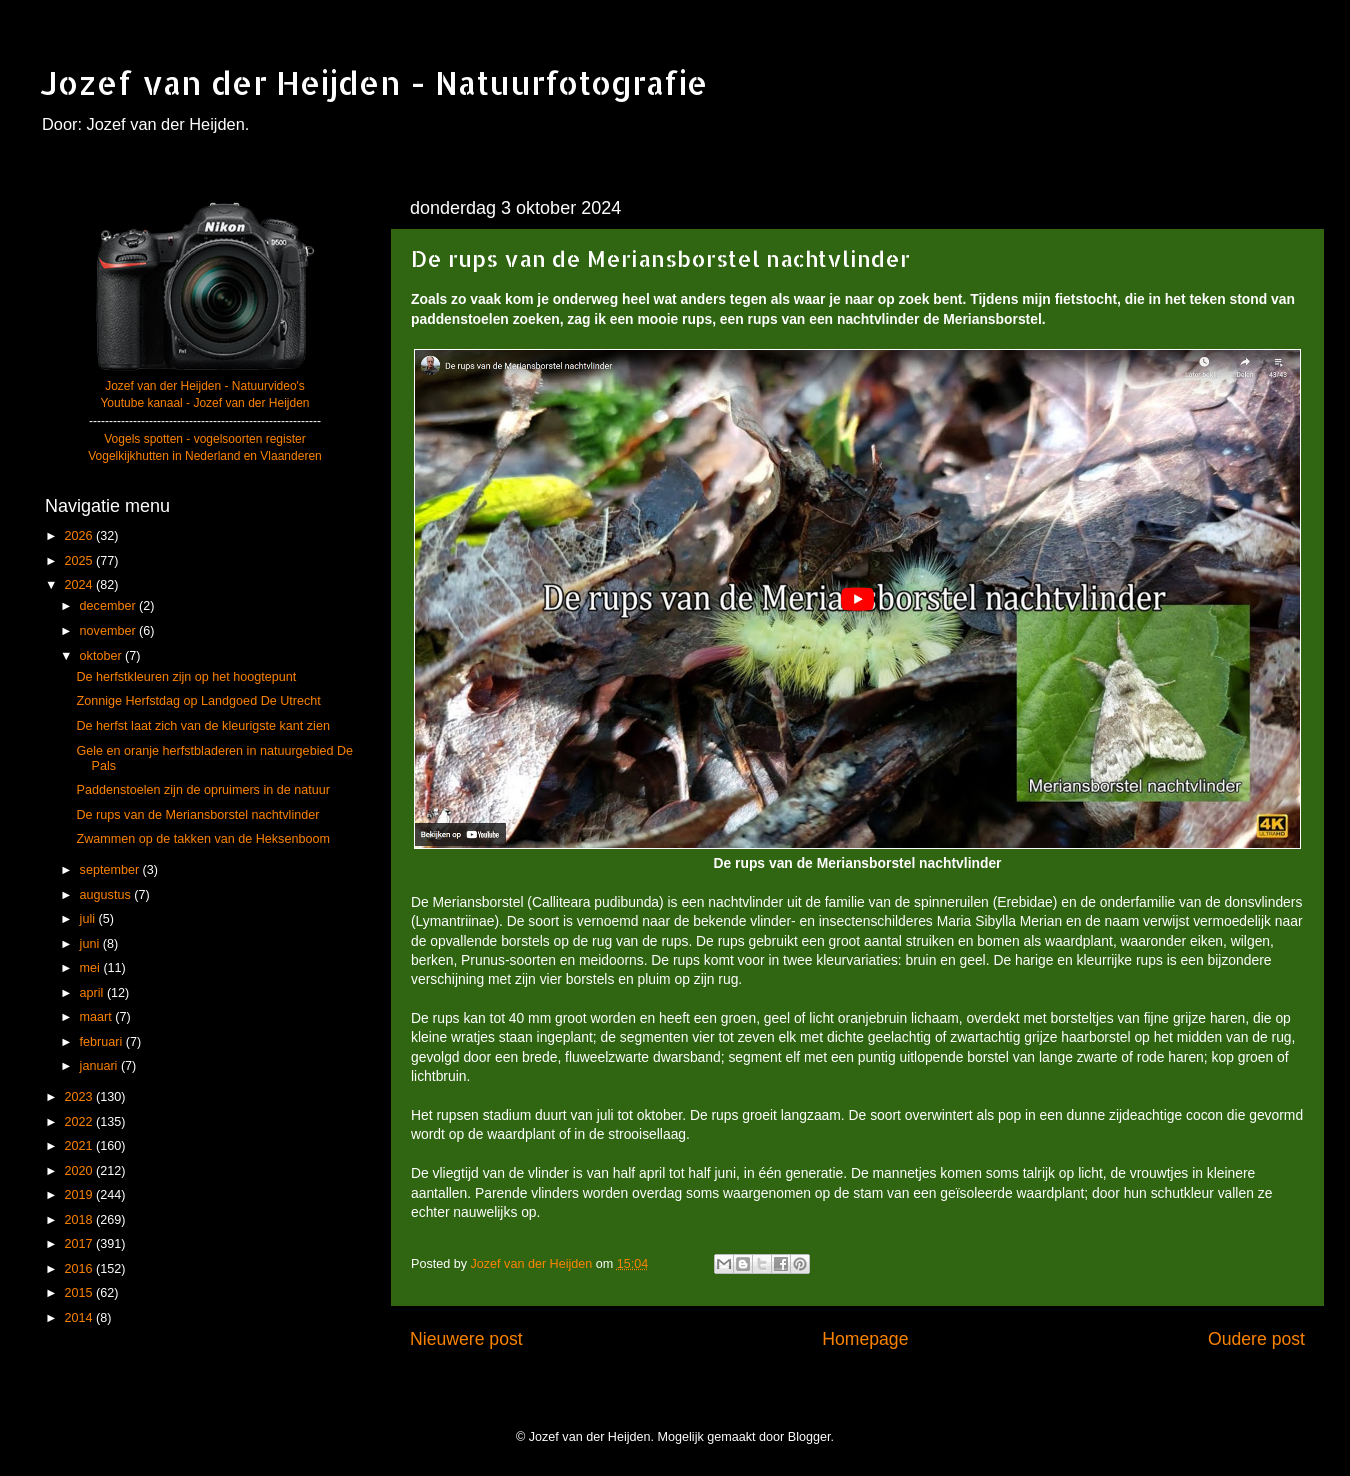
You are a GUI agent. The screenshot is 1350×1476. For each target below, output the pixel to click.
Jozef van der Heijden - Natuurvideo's (205, 386)
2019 (80, 1195)
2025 (80, 561)
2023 (80, 1097)
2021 (80, 1146)
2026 (80, 536)
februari (103, 1042)
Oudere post (1256, 1339)
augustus (107, 895)
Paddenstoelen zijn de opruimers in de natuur (202, 790)
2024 (80, 585)
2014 (80, 1318)
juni (91, 944)
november (110, 631)
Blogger (809, 1437)
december (110, 606)
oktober (103, 656)
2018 (80, 1220)
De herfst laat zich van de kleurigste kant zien (202, 726)
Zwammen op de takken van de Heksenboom (202, 839)
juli (89, 919)
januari (100, 1066)
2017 (80, 1244)
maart (98, 1017)
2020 (80, 1171)
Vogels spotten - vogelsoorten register (204, 439)
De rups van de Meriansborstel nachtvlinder (197, 815)
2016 (80, 1269)
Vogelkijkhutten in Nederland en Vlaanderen (205, 456)
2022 (80, 1122)
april (93, 993)
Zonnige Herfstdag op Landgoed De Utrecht (198, 701)
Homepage (865, 1339)
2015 (80, 1293)
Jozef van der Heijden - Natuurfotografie (374, 82)
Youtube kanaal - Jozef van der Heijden (204, 403)
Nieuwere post (466, 1339)
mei (92, 968)
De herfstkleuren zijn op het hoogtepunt (186, 677)
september (111, 870)
